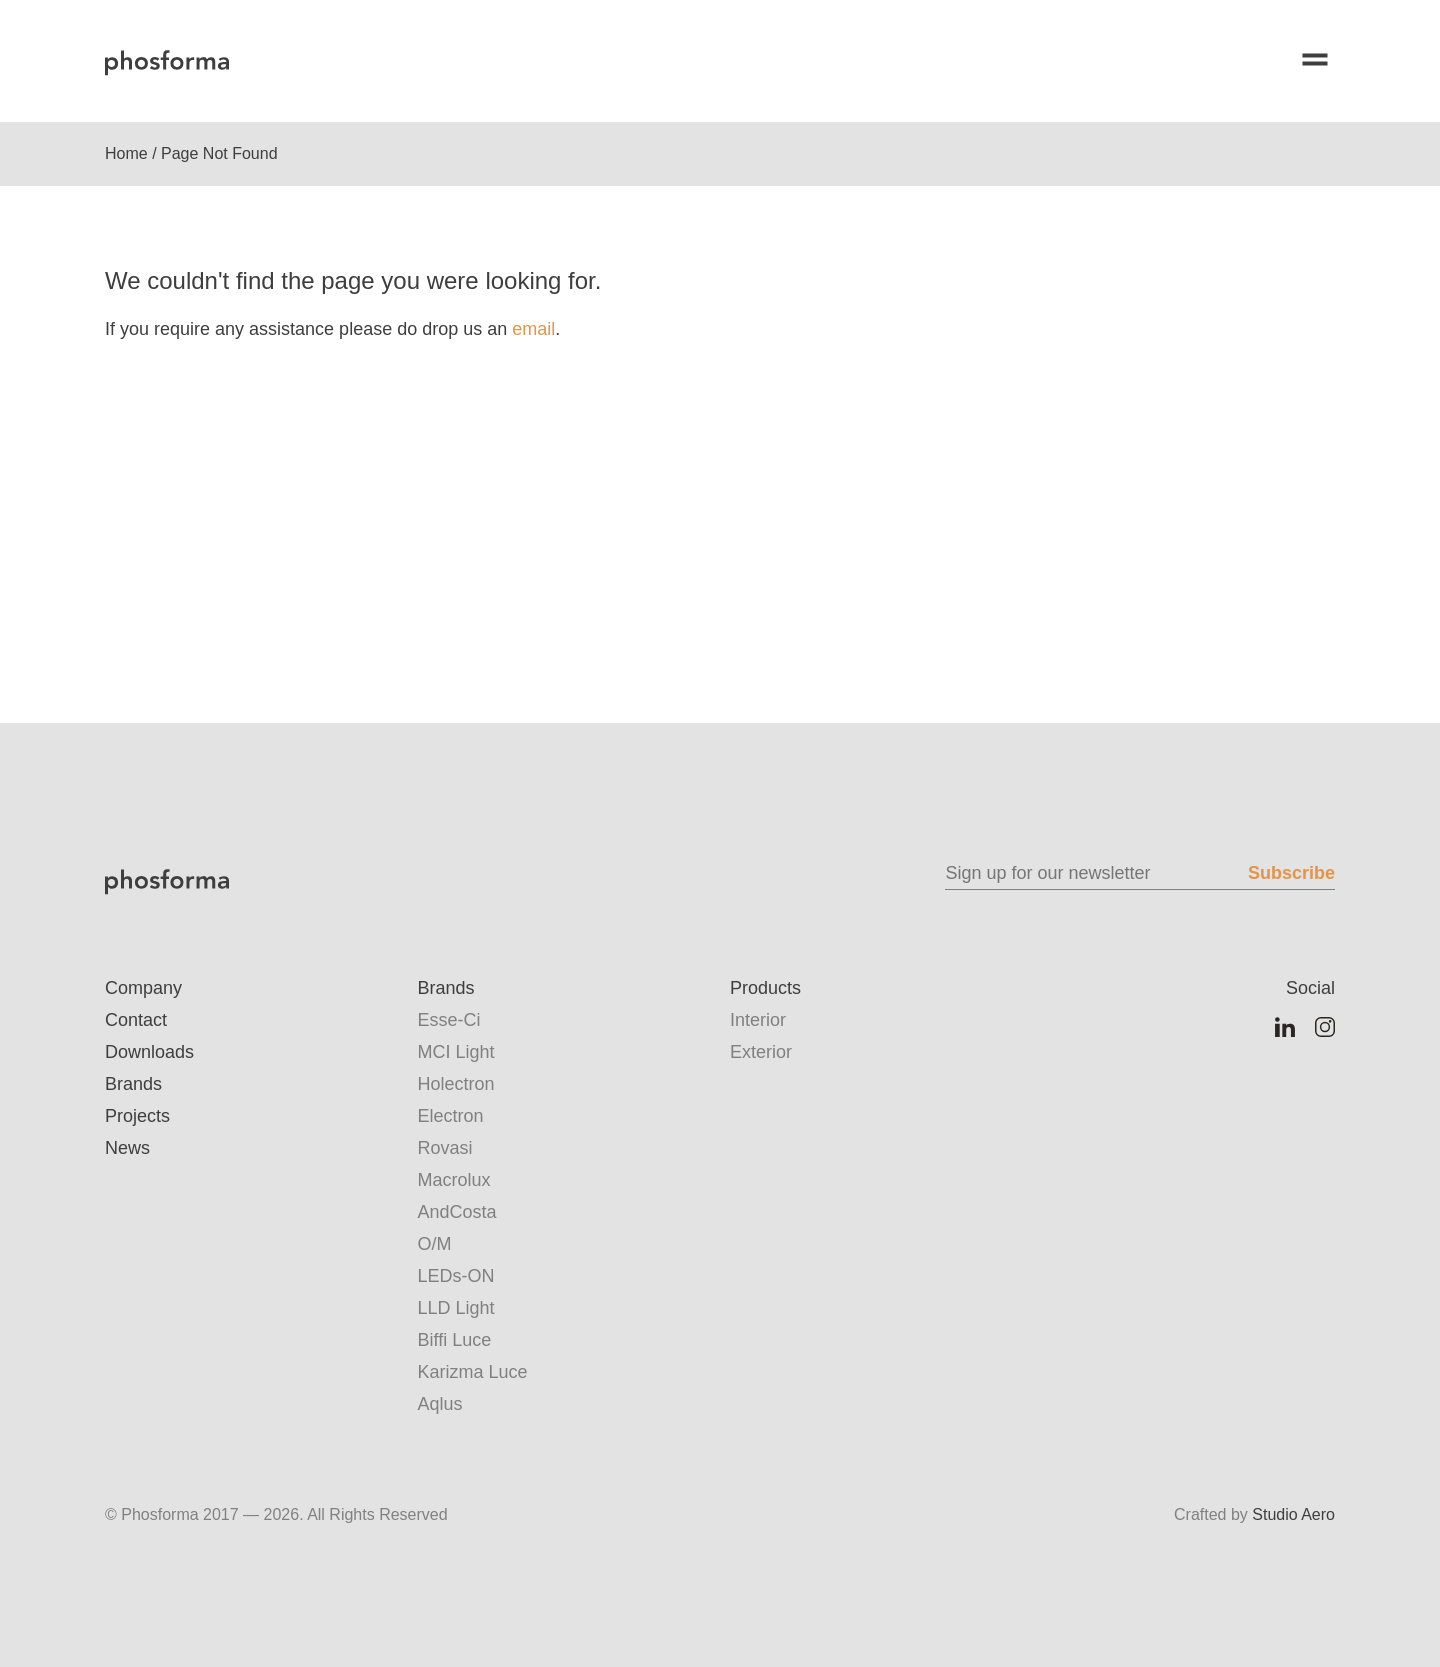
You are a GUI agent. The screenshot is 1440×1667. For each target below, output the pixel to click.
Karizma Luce (473, 1372)
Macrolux (454, 1180)
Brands (133, 1084)
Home (126, 153)
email (533, 329)
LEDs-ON (456, 1276)
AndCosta (457, 1212)
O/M (435, 1244)
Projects (137, 1116)
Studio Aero (1293, 1514)
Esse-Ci (449, 1020)
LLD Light (456, 1308)
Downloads (149, 1052)
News (127, 1148)
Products (765, 988)
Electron (451, 1116)
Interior (758, 1020)
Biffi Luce (455, 1340)
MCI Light (456, 1052)
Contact (136, 1020)
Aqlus (440, 1404)
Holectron (456, 1084)
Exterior (761, 1052)
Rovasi (445, 1148)
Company (143, 988)
